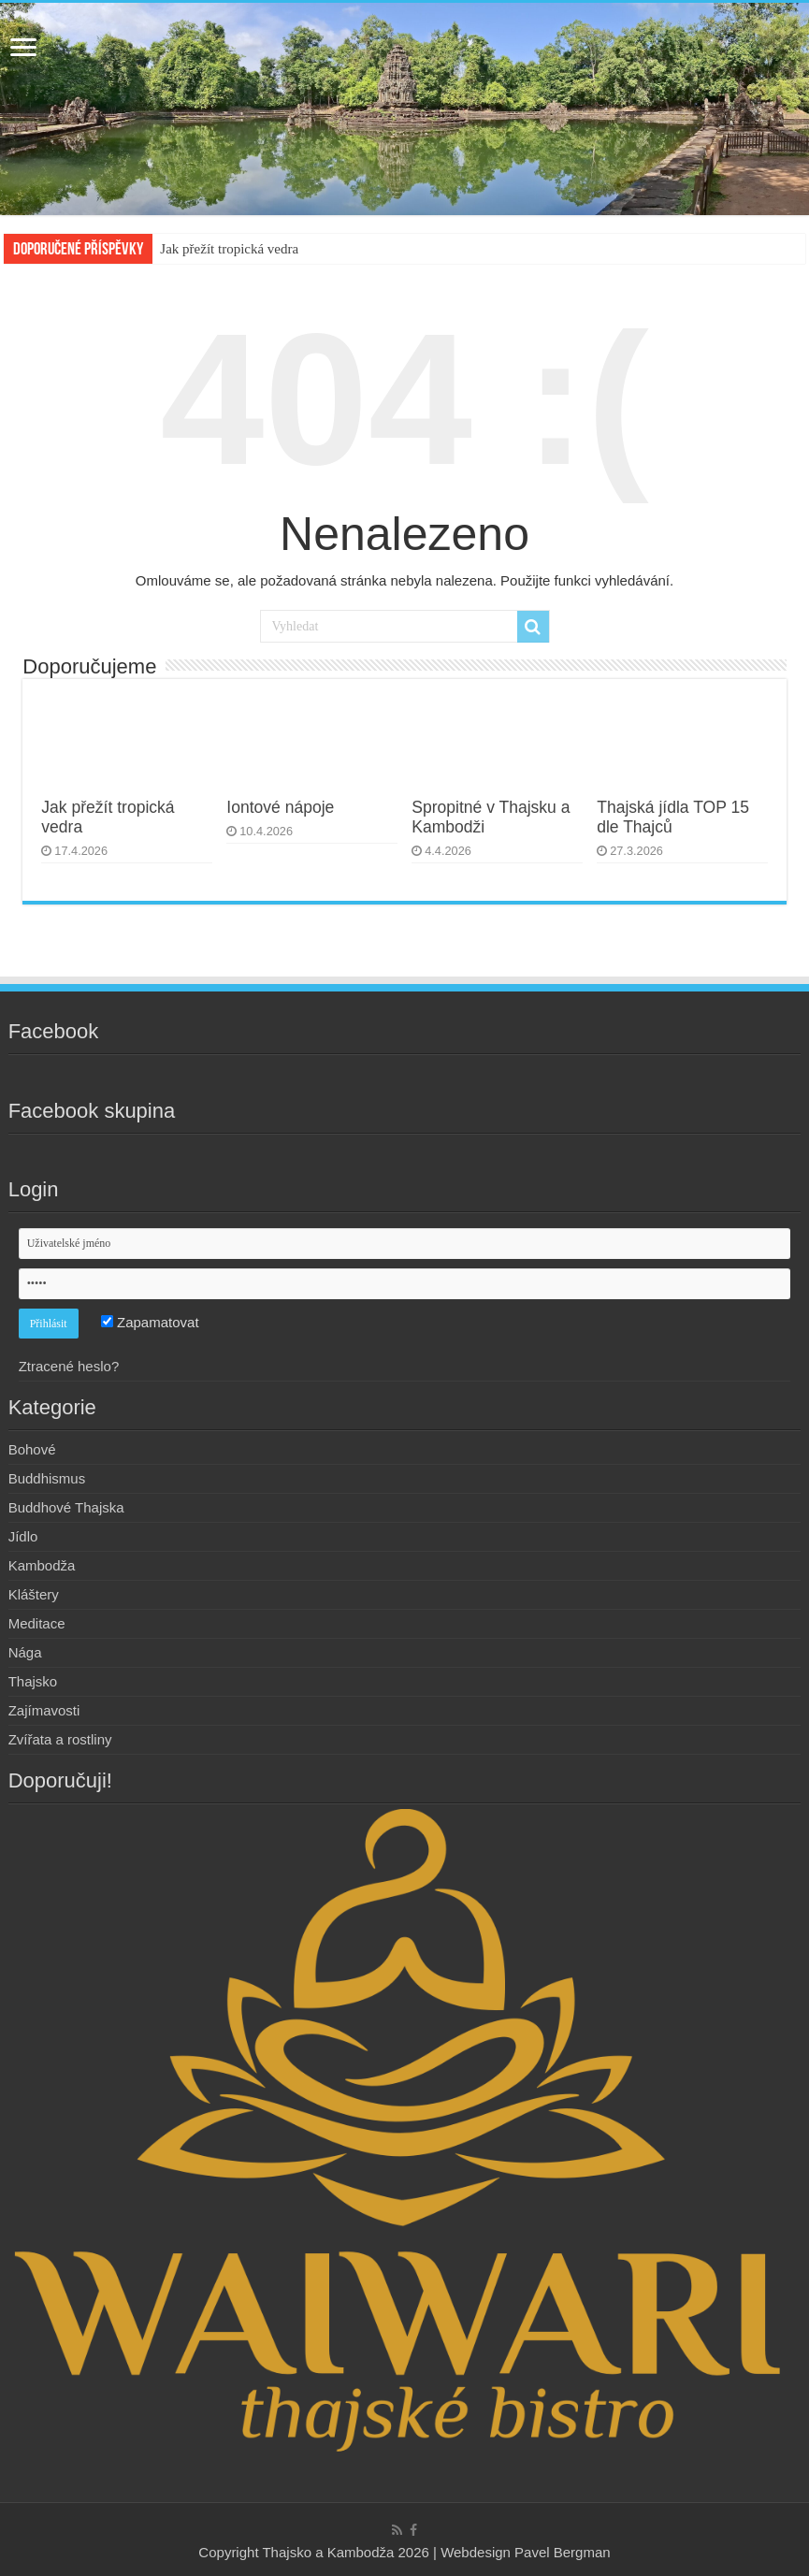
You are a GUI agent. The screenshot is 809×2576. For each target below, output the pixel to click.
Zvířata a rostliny (60, 1739)
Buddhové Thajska (66, 1507)
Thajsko (33, 1681)
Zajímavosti (44, 1710)
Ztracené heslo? (69, 1366)
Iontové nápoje (280, 807)
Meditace (36, 1623)
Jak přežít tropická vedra (229, 248)
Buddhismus (47, 1478)
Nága (25, 1652)
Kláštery (33, 1594)
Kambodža (42, 1565)
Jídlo (23, 1536)
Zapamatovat (150, 1322)
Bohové (32, 1449)
